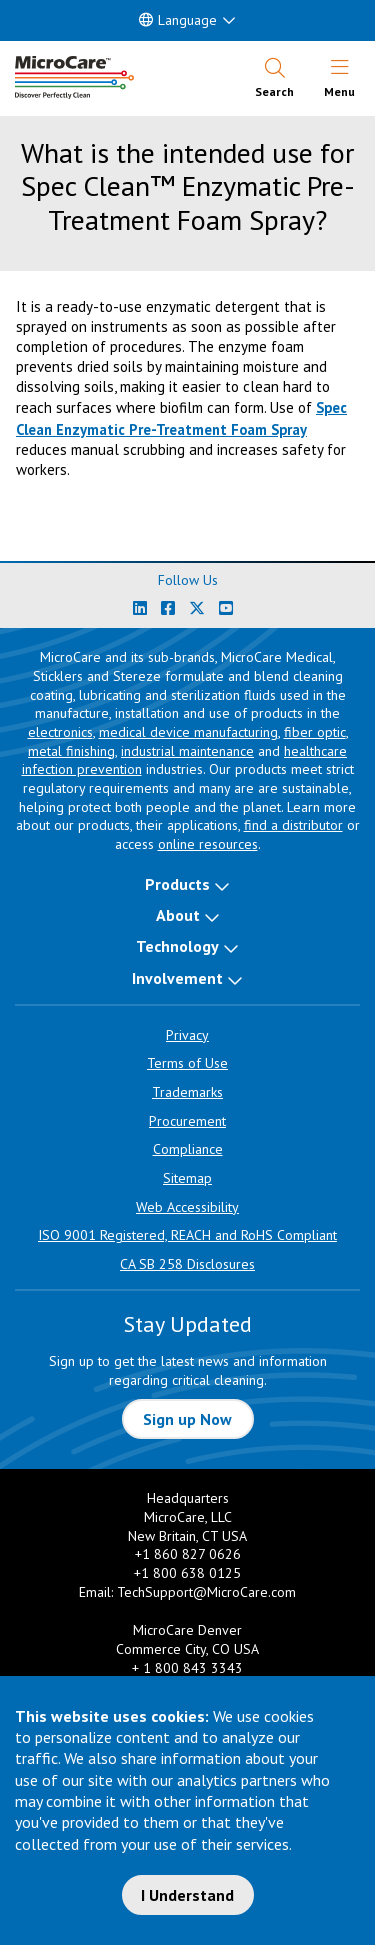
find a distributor (293, 825)
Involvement (177, 978)
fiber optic (315, 732)
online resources (208, 844)
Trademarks (187, 1092)
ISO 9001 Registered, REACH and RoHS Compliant (187, 1235)
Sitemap (187, 1178)
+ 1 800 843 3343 (187, 1668)
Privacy (187, 1035)
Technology (177, 946)
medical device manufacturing (188, 732)
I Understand (187, 1895)
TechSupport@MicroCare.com (206, 1592)
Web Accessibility (187, 1207)
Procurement (187, 1121)
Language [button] (178, 20)
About (178, 915)
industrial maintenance (187, 751)
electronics (60, 732)
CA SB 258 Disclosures (187, 1264)
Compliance (188, 1149)
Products (177, 884)
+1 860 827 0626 (188, 1554)
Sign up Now (187, 1419)
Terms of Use (187, 1063)
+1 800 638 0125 (187, 1573)
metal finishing (71, 751)
